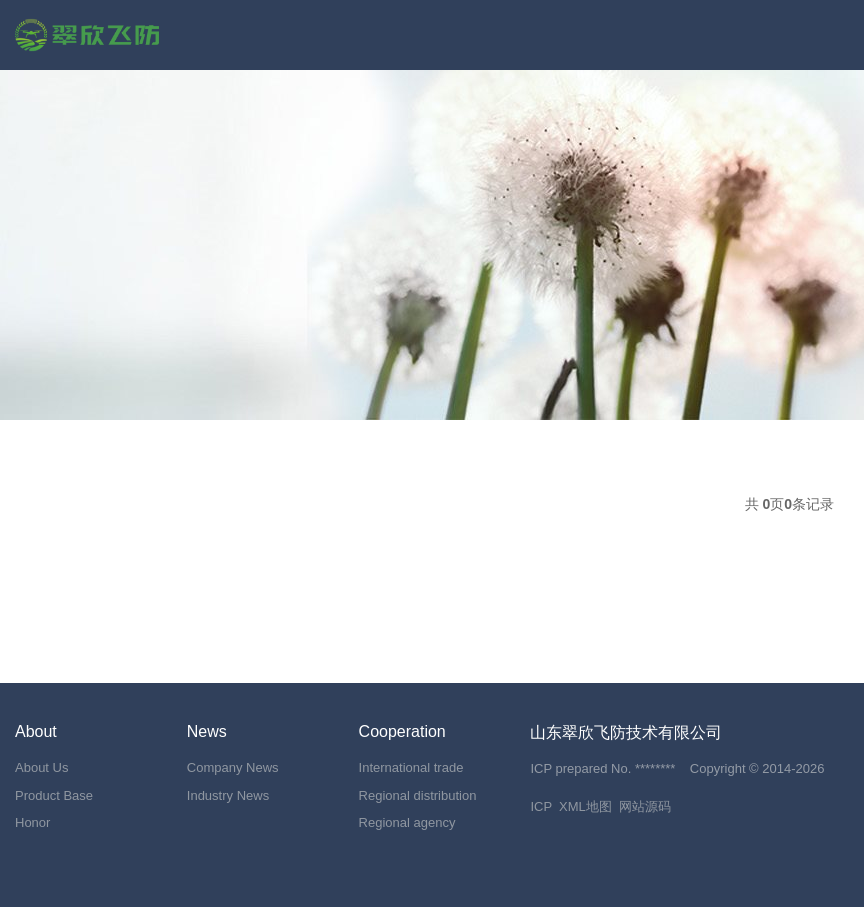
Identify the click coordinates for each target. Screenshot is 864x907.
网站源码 (645, 806)
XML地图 (585, 806)
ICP (540, 806)
